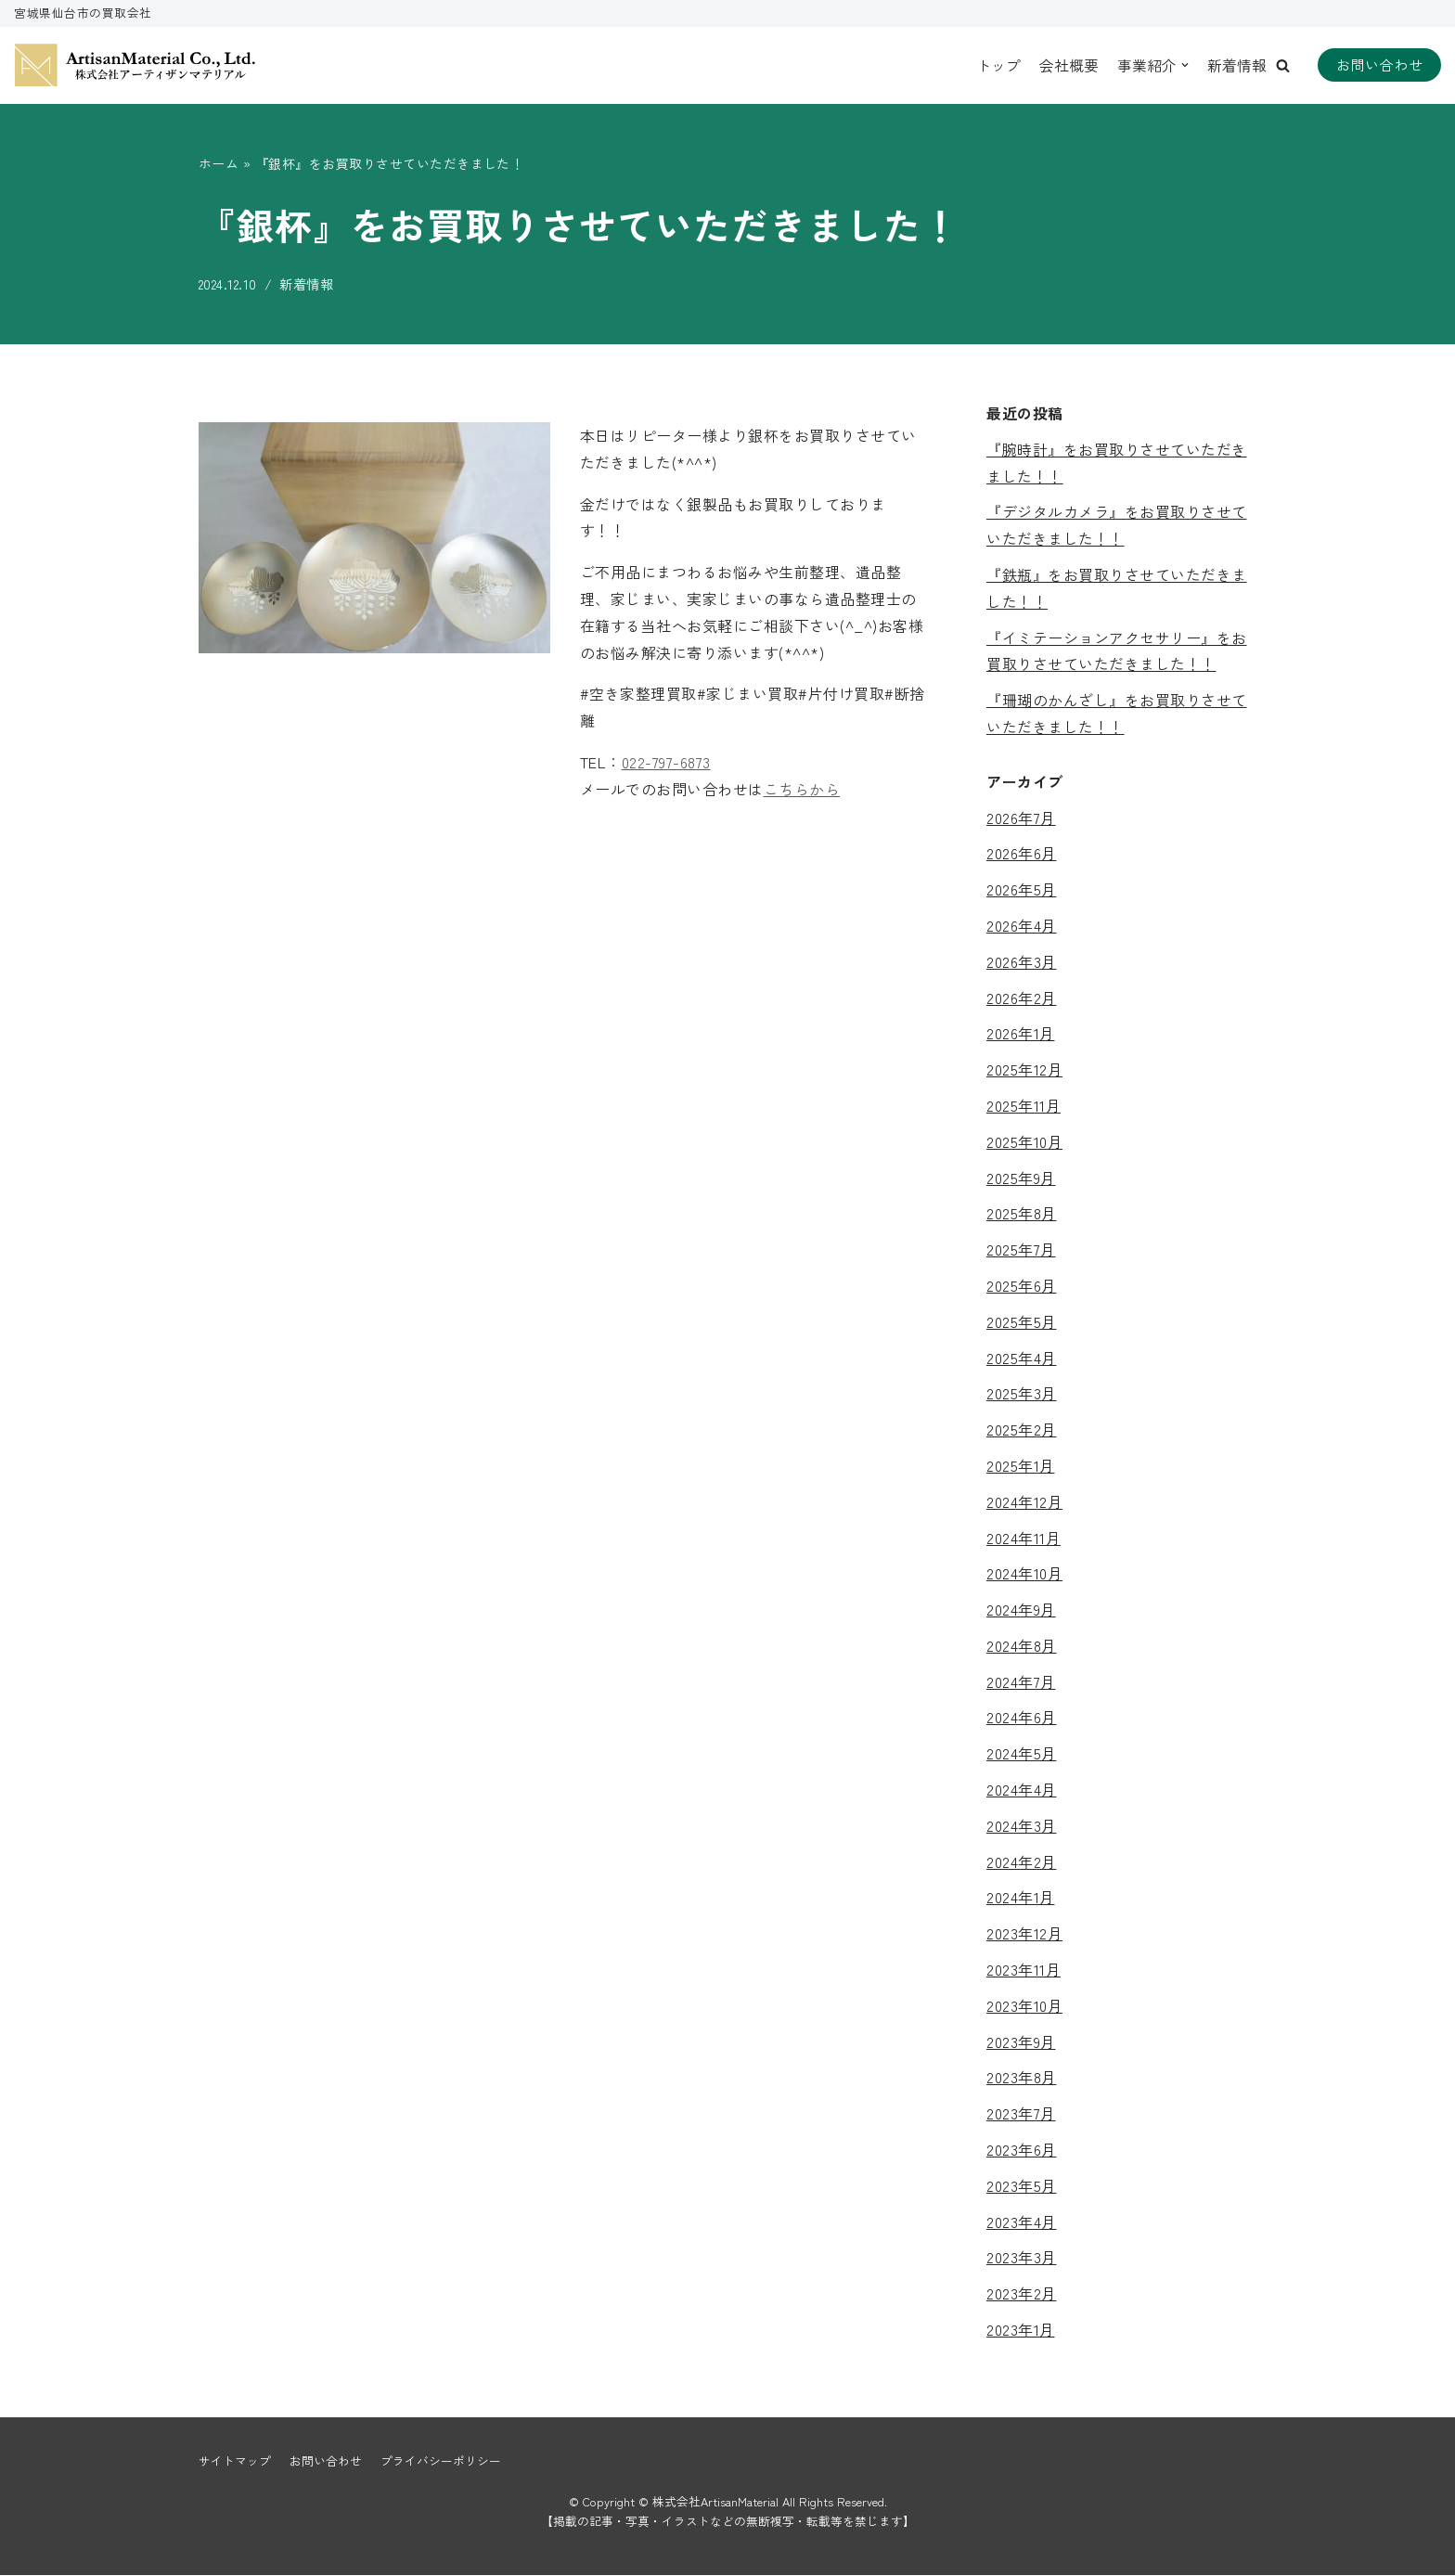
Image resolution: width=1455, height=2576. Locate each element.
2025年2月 (1021, 1430)
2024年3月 (1021, 1825)
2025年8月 (1021, 1214)
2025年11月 (1023, 1105)
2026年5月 (1021, 890)
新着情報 (1237, 65)
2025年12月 (1024, 1070)
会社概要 (1069, 65)
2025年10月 (1024, 1141)
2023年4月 (1021, 2221)
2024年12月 (1024, 1501)
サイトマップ (235, 2461)
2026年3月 (1021, 961)
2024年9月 (1021, 1610)
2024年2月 (1021, 1861)
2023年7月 (1021, 2114)
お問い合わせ (1379, 64)
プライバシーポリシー (440, 2461)
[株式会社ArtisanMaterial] (134, 65)
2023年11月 (1023, 1969)
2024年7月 (1021, 1681)
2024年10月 (1024, 1574)
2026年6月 (1021, 854)
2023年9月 (1021, 2041)
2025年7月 (1021, 1250)
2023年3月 (1021, 2258)
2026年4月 (1021, 925)
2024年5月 (1021, 1754)
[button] (1283, 65)
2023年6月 (1021, 2149)
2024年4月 (1021, 1790)
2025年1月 (1020, 1465)
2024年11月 (1023, 1537)
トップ (998, 65)
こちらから (802, 789)
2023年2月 (1021, 2294)
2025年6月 (1021, 1285)
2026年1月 (1020, 1034)
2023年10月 (1024, 2005)
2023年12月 (1024, 1934)
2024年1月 (1020, 1898)
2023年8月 (1021, 2078)
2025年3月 (1021, 1394)
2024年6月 (1021, 1718)
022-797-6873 (666, 762)
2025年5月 (1021, 1321)
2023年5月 (1021, 2185)
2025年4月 (1021, 1357)
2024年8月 (1021, 1645)
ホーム (219, 163)
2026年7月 (1021, 817)
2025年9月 (1021, 1177)
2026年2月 (1021, 997)
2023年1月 (1020, 2329)
